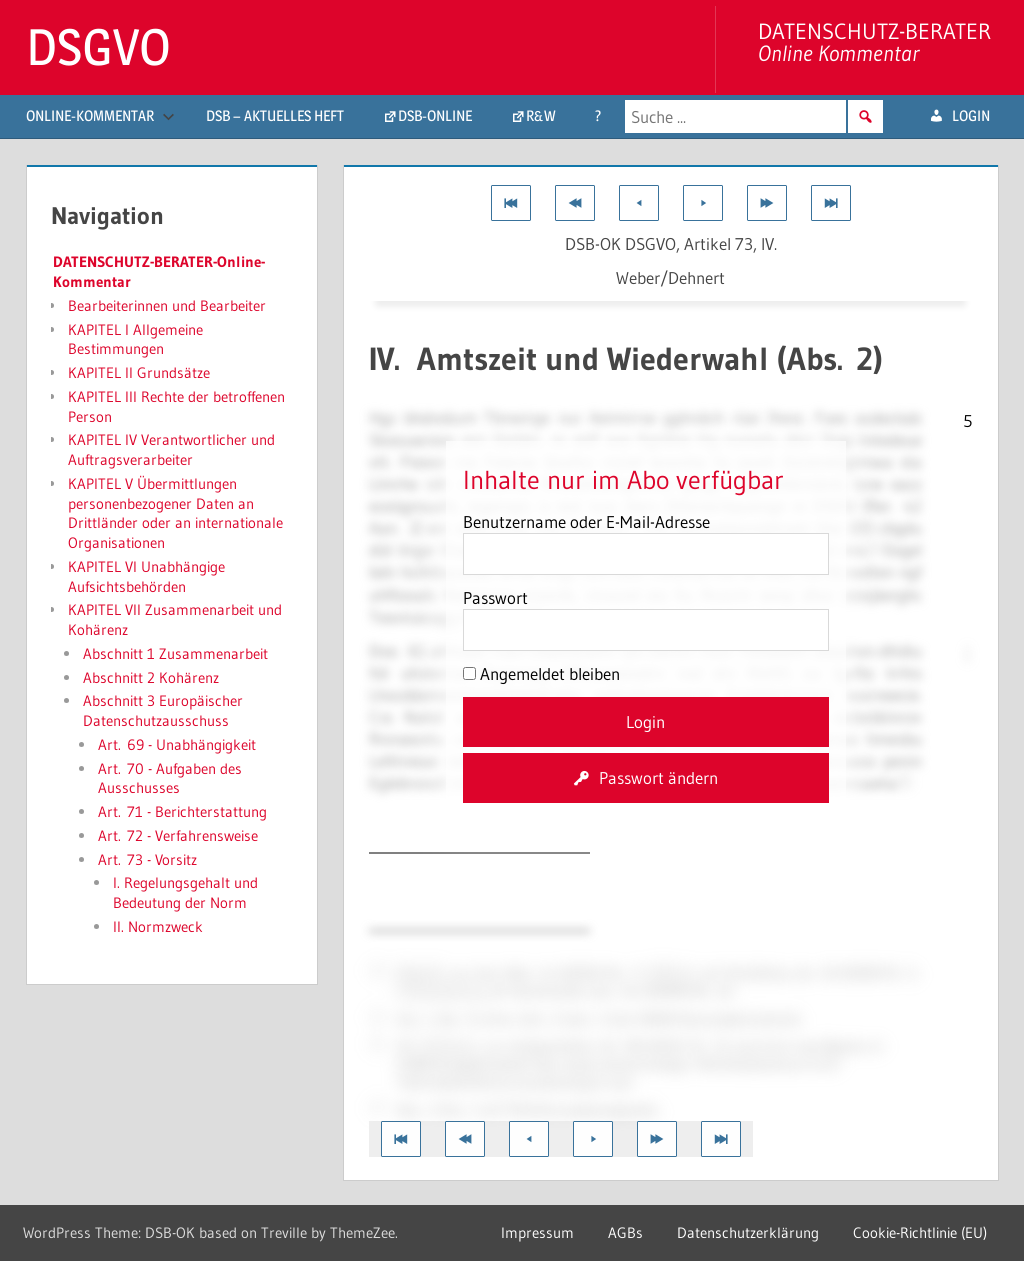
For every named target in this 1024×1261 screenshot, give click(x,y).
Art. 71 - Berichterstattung (182, 811)
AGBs (625, 1232)
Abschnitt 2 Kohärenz (151, 677)
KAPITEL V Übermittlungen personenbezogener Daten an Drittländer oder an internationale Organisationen (175, 513)
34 (904, 781)
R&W (541, 115)
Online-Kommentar (100, 115)
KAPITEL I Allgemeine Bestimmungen (135, 339)
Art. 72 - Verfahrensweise (178, 835)
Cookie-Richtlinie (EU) (920, 1232)
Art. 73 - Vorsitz (147, 859)
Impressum (537, 1232)
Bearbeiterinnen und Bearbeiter (167, 305)
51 (377, 971)
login (971, 115)
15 (377, 1017)
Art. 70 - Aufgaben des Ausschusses (170, 778)
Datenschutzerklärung (748, 1232)
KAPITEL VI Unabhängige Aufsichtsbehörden (146, 576)
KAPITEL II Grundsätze (139, 372)
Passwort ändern (658, 777)
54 (873, 548)
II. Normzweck (158, 926)
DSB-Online (435, 115)
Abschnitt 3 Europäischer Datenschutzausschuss (163, 710)
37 (377, 1108)
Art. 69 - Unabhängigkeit (177, 744)
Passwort (495, 597)
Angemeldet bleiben (541, 673)
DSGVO (98, 47)
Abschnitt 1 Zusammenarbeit (175, 653)
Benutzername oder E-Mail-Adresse (586, 521)
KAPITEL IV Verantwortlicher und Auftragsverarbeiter (171, 449)
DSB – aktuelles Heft (275, 115)
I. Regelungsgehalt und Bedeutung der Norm (185, 892)
